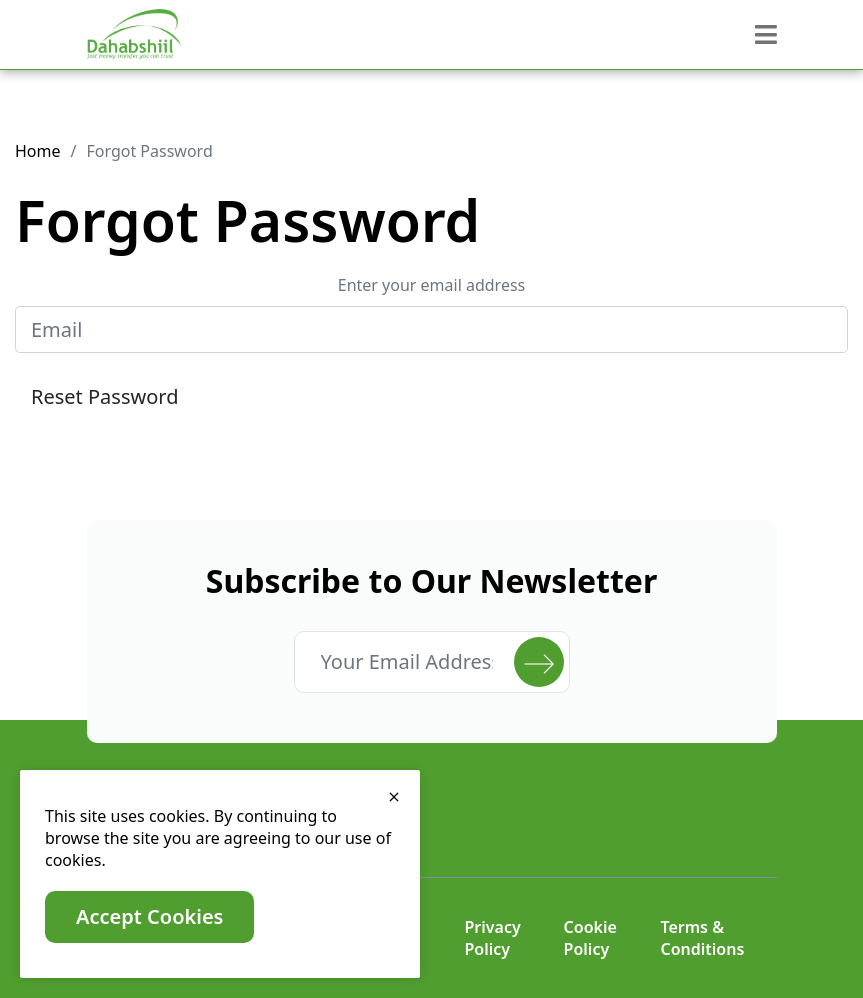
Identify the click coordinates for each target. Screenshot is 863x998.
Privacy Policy (493, 938)
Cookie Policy (590, 938)
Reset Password (104, 396)
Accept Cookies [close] (149, 916)
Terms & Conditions (702, 938)
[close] (394, 796)
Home (38, 151)
